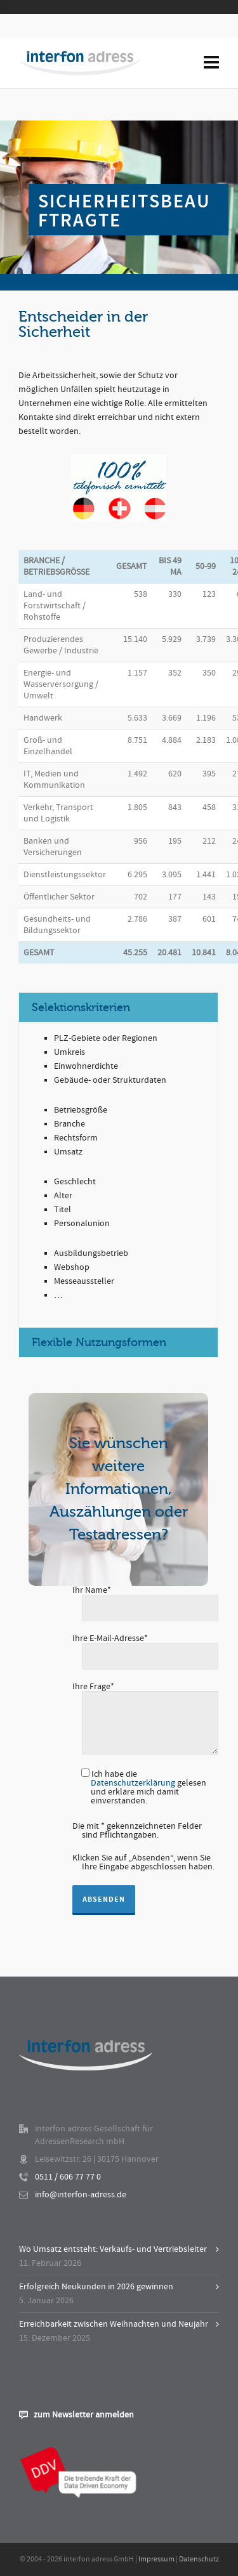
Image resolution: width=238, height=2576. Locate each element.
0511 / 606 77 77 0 (68, 2177)
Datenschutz (199, 2559)
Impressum (156, 2559)
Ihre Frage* (145, 1691)
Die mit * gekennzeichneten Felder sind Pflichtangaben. (137, 1831)
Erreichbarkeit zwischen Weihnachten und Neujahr (113, 2324)
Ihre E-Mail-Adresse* (145, 1648)
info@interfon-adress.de (80, 2194)
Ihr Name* (145, 1600)
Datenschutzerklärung (133, 1783)
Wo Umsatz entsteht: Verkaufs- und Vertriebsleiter (113, 2249)
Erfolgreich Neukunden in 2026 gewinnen (96, 2286)
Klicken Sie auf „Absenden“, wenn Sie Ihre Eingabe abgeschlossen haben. (143, 1862)
